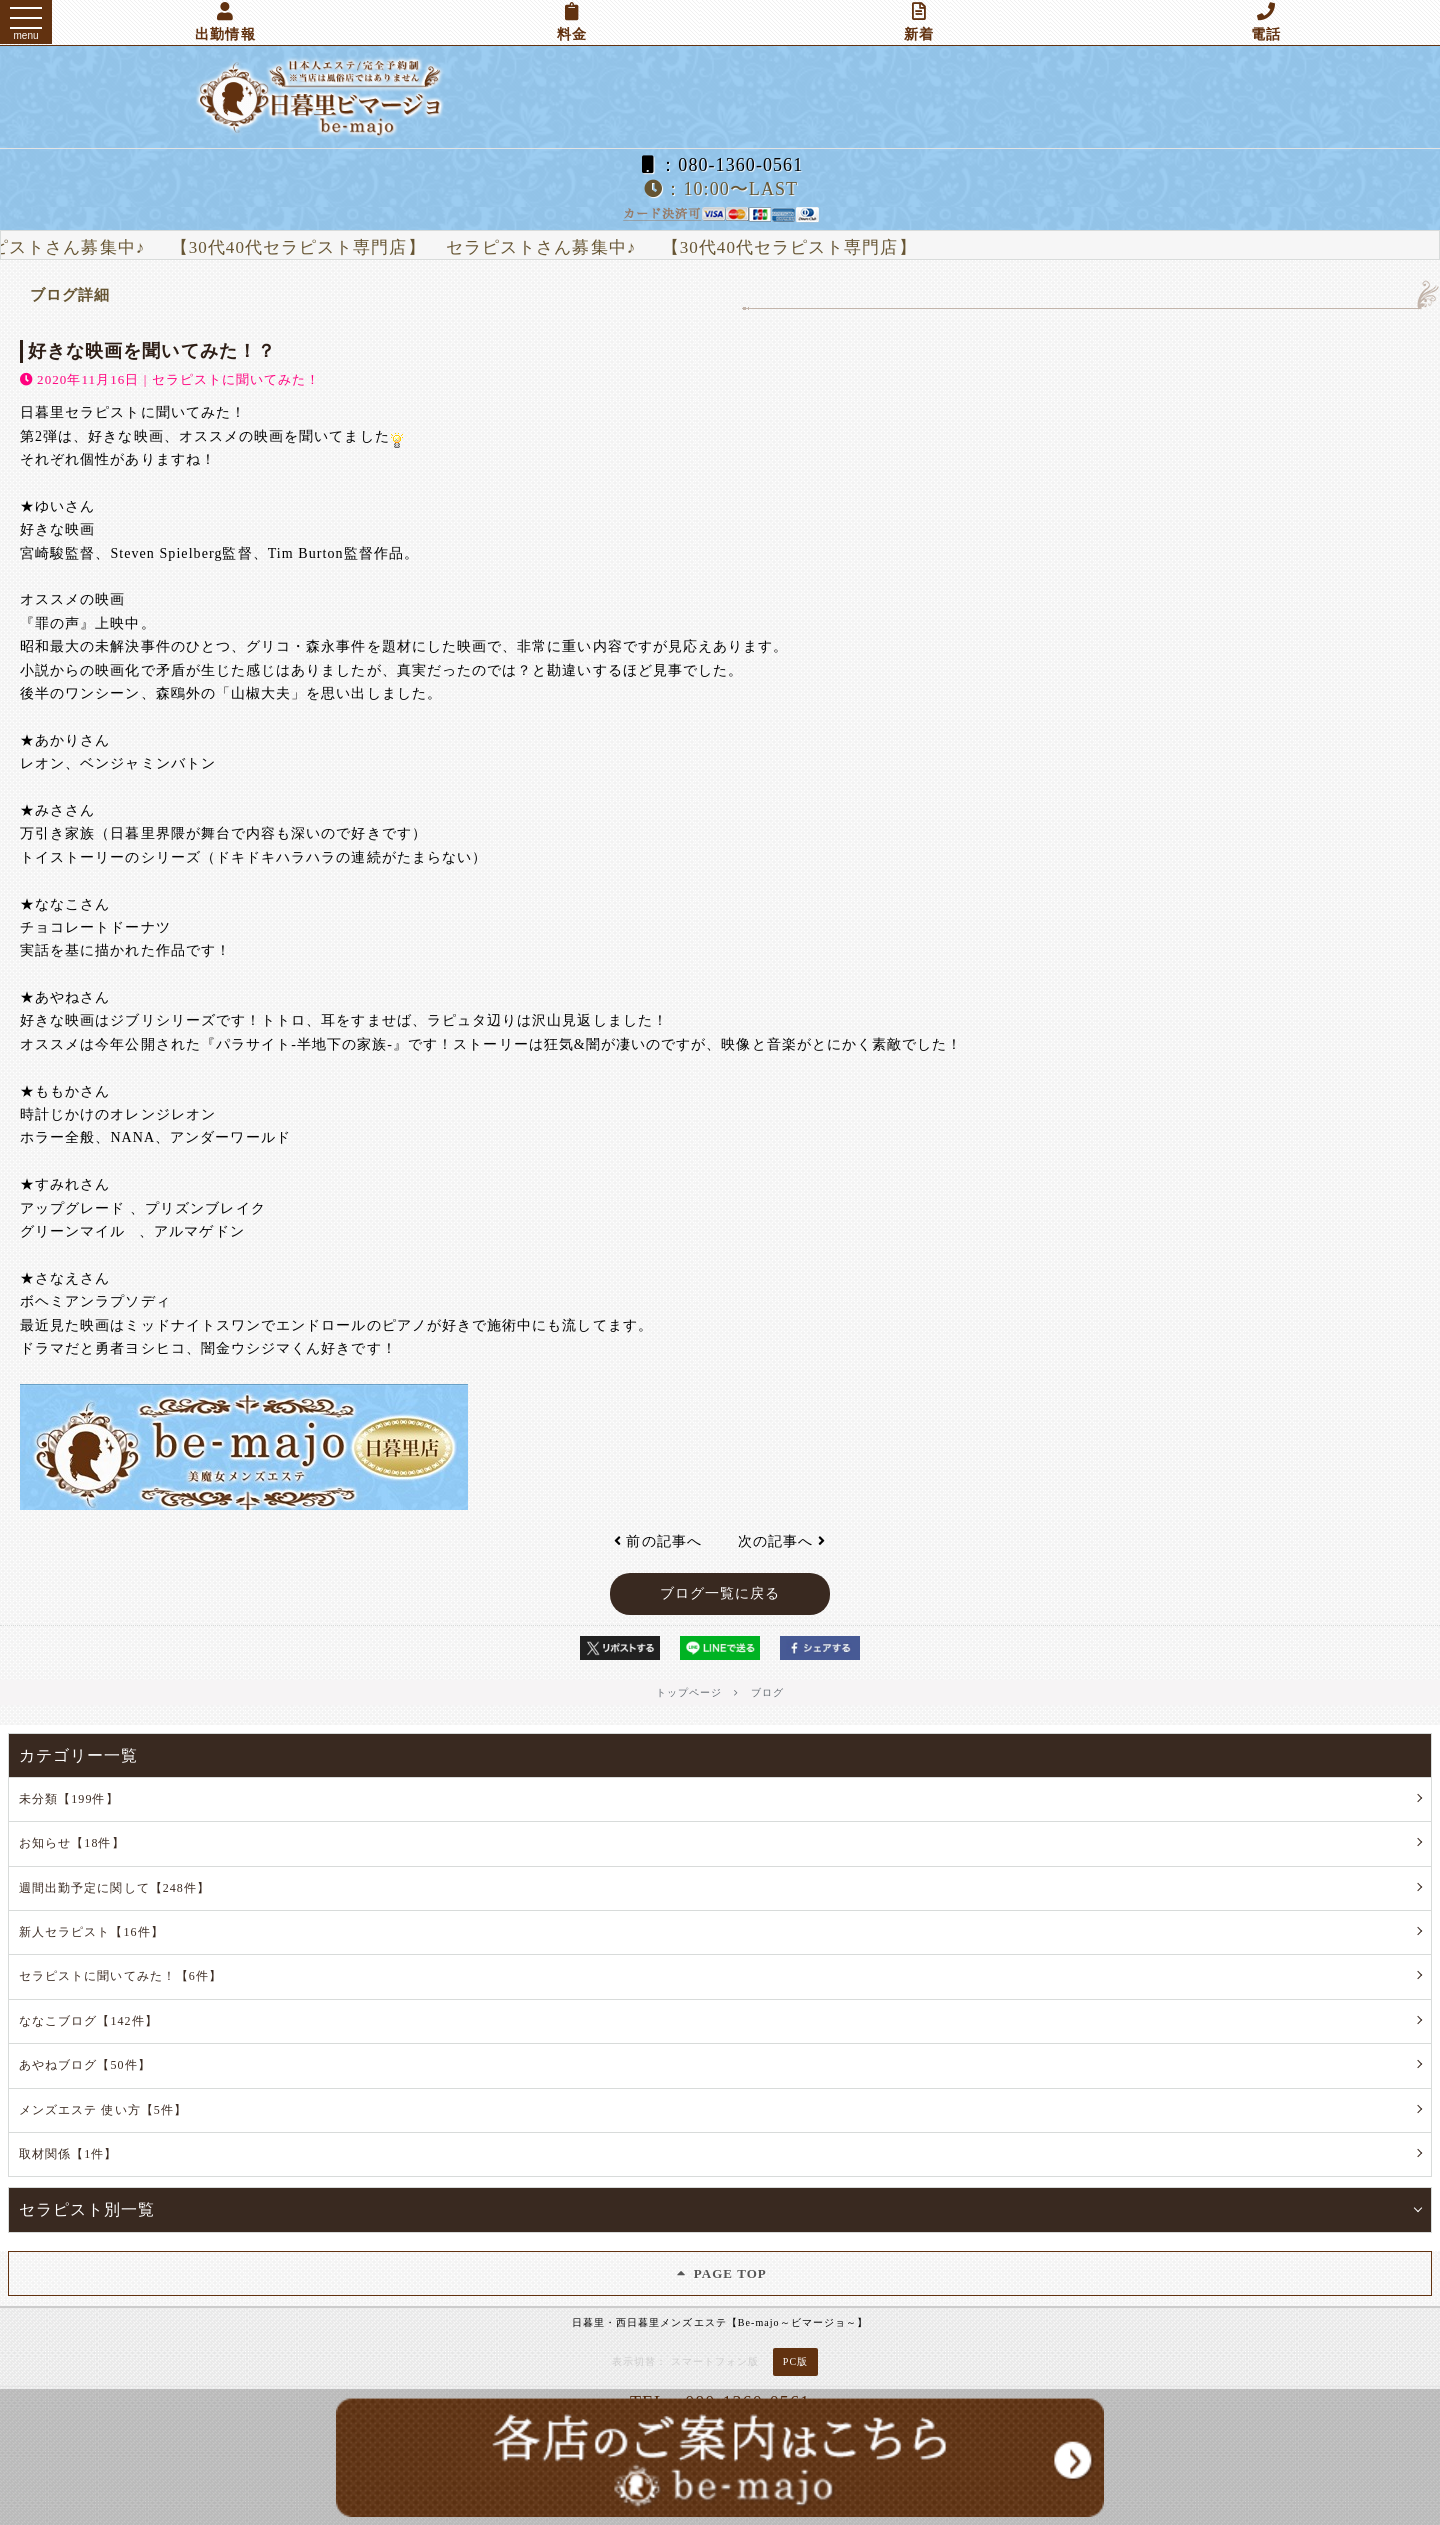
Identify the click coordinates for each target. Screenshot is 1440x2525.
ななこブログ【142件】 (88, 2021)
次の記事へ (782, 1541)
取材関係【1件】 (68, 2154)
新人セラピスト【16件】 (91, 1932)
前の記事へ (658, 1541)
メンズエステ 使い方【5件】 (103, 2110)
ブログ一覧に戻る (720, 1593)
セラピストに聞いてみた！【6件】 (120, 1976)
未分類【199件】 (69, 1799)
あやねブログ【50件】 (85, 2065)
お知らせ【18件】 (72, 1843)
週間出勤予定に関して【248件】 (114, 1888)
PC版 (795, 2361)
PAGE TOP (720, 2273)
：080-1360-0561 (720, 165)
